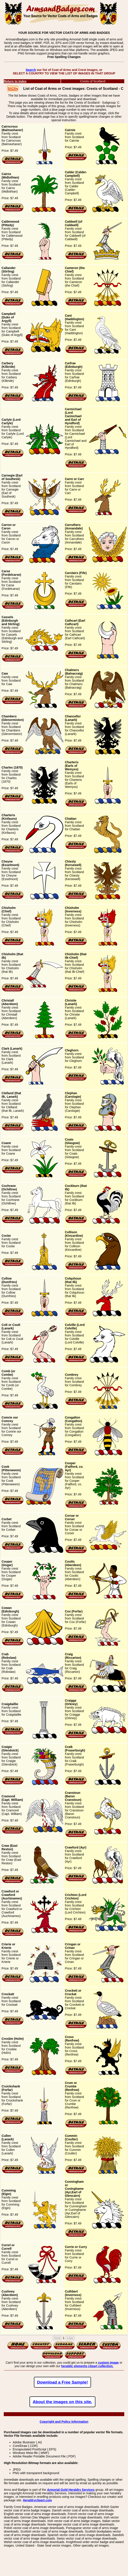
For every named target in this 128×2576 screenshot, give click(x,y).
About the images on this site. (62, 2401)
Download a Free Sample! (62, 2382)
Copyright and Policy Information (64, 2421)
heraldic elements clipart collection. (87, 2366)
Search (31, 70)
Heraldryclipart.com (37, 2500)
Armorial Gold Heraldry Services (71, 2489)
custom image (108, 2362)
